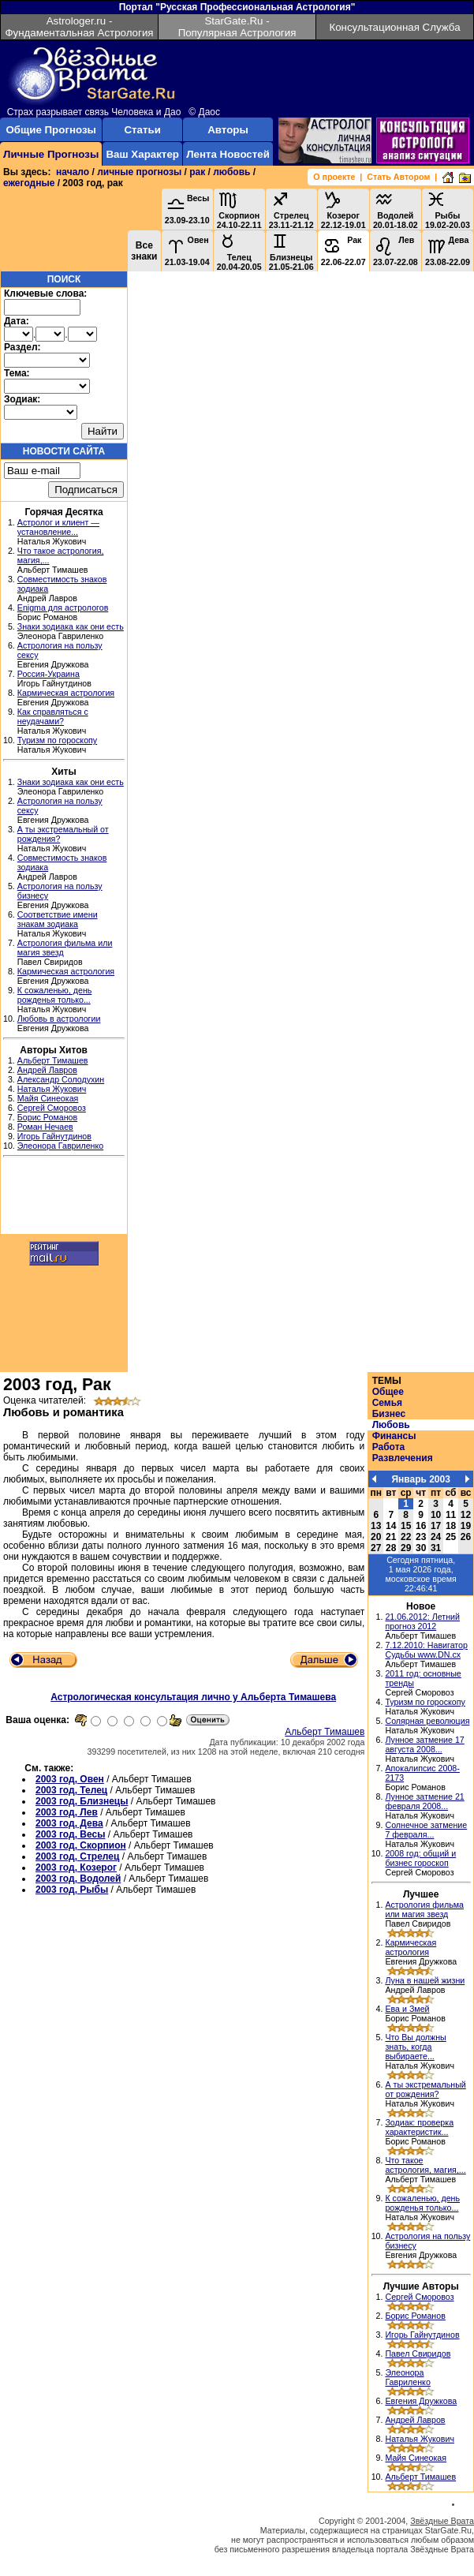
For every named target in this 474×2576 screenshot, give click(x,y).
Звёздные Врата (442, 2521)
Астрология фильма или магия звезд (424, 1909)
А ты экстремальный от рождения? (425, 2089)
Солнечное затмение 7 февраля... (426, 1829)
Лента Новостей (228, 154)
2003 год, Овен (69, 1779)
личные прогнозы (139, 172)
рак (197, 172)
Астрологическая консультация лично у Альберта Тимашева (193, 1697)
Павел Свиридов (417, 2353)
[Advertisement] (64, 1197)
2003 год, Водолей (78, 1878)
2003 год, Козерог (76, 1867)
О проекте (334, 176)
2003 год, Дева (69, 1823)
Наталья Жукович (52, 1089)
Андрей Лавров (47, 1070)
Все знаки (144, 251)
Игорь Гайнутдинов (54, 1136)
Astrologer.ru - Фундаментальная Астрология (79, 27)
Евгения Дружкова (421, 2401)
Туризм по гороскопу (57, 740)
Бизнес (388, 1413)
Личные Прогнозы (51, 154)
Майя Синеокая (48, 1098)
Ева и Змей (407, 2008)
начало (72, 172)
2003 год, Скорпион (80, 1845)
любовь (231, 172)
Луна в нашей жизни (425, 1980)
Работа (388, 1447)
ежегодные (28, 183)
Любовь (391, 1424)
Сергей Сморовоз (51, 1107)
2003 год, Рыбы (71, 1889)
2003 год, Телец (71, 1790)
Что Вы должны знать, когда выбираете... (415, 2046)
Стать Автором (398, 176)
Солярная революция (427, 1720)
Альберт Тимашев (52, 1060)
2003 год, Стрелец (77, 1856)
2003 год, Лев (66, 1812)
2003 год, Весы (70, 1834)
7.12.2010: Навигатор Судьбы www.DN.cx (426, 1649)
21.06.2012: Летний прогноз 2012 (422, 1621)
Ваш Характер (142, 154)
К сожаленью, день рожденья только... (54, 994)
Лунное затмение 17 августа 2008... (424, 1744)
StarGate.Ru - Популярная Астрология (237, 27)
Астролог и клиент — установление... (58, 527)
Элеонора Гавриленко (60, 1145)
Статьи (142, 130)
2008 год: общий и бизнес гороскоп (420, 1858)
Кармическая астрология (65, 692)
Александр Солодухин (60, 1079)
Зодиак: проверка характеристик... (419, 2127)
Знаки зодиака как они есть (70, 626)
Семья (387, 1402)
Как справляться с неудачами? (52, 716)
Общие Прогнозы (51, 130)
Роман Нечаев (45, 1126)
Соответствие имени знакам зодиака (57, 919)
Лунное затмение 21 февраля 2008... (424, 1801)
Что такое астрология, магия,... (425, 2164)
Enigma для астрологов (63, 607)
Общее (388, 1391)
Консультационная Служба (394, 27)
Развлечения (402, 1458)
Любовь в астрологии (59, 1018)
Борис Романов (47, 1117)
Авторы (227, 130)
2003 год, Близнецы (81, 1801)
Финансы (394, 1435)
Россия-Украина (48, 674)
